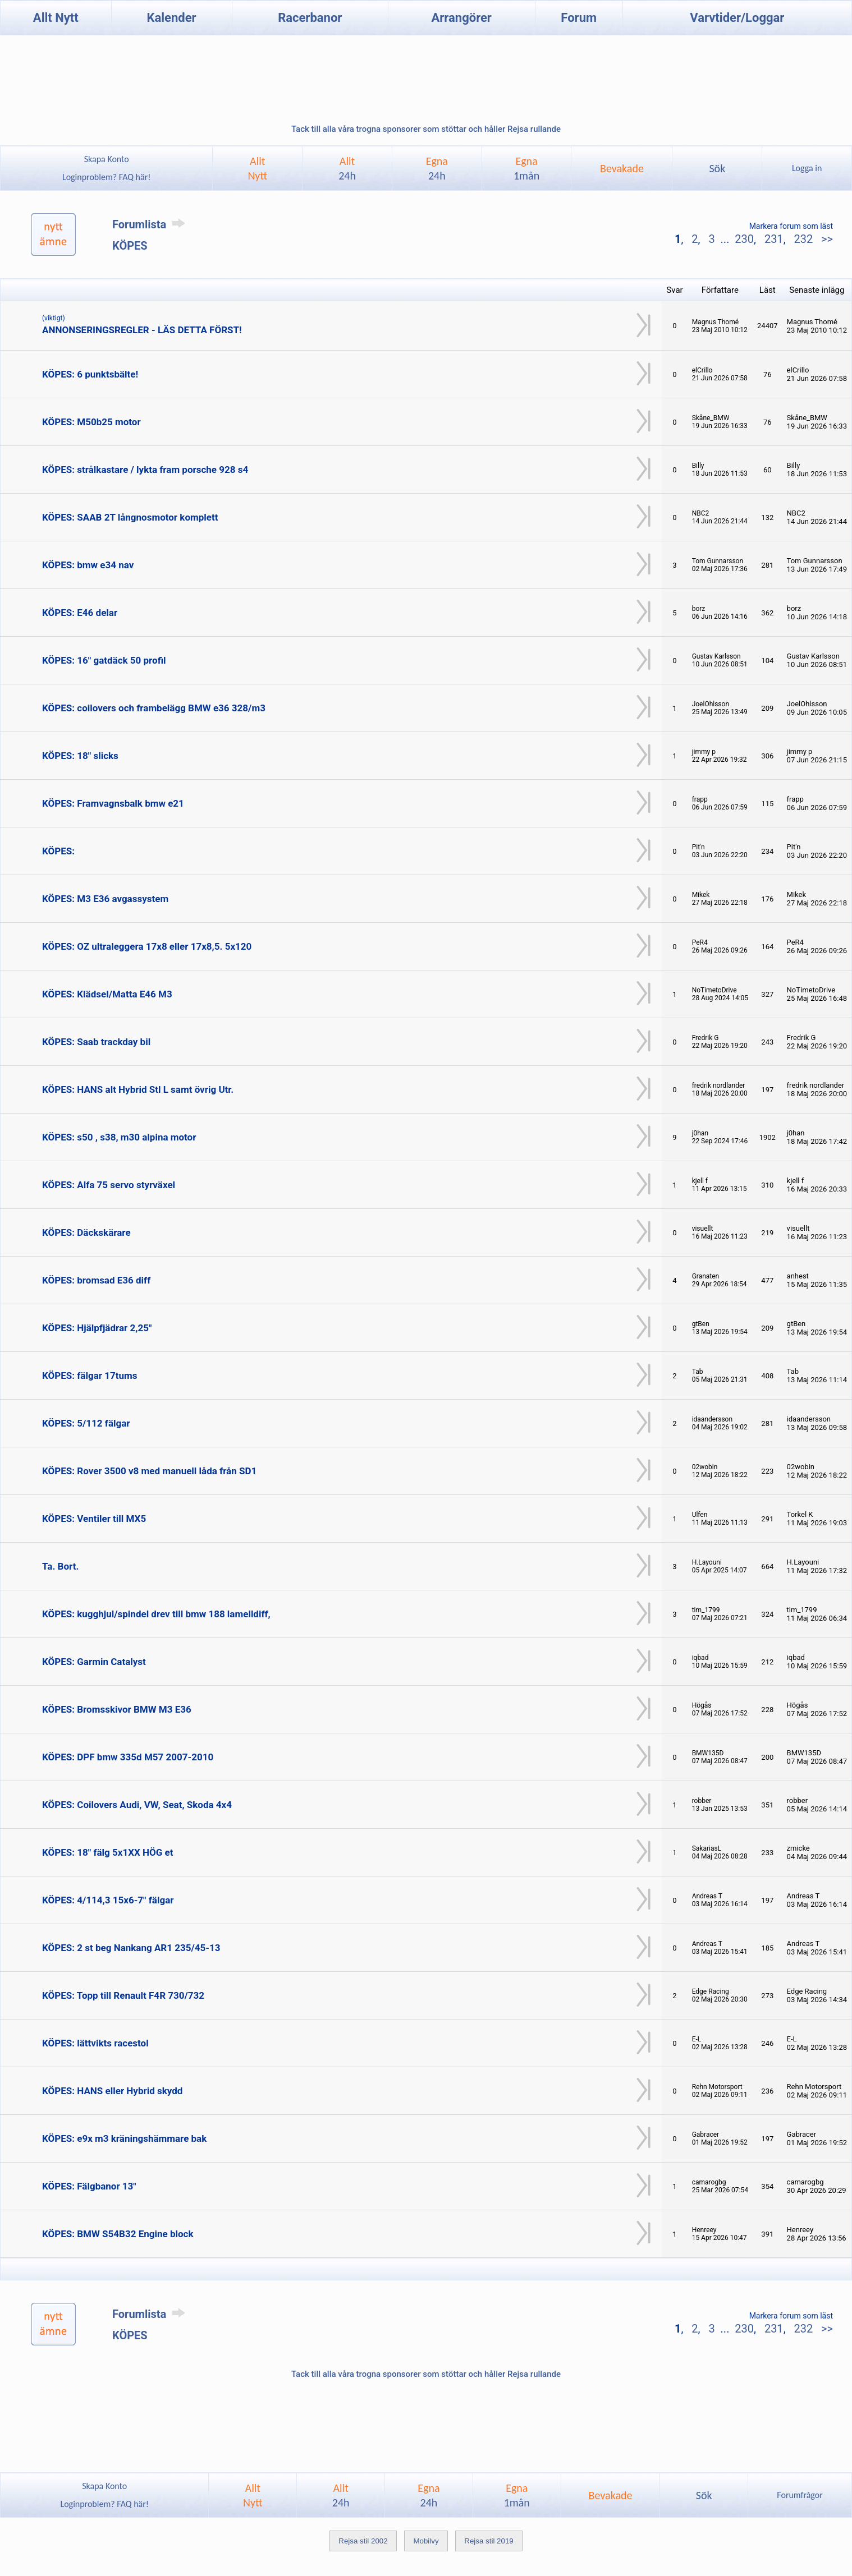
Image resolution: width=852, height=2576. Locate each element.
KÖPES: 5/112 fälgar (86, 1423)
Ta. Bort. (60, 1566)
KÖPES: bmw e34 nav (88, 565)
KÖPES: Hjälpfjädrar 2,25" (97, 1327)
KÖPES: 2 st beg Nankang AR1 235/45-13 (131, 1947)
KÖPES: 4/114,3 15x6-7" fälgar (107, 1900)
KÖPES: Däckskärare (86, 1232)
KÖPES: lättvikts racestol (95, 2043)
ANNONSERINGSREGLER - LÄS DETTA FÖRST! (142, 329)
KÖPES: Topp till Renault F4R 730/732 (123, 1995)
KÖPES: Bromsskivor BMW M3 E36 (116, 1709)
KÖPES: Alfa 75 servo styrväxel (108, 1184)
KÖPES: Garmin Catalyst (94, 1661)
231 (774, 239)
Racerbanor (310, 18)
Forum (579, 18)
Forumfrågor (799, 2495)
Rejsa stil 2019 (488, 2541)
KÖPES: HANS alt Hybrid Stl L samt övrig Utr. (137, 1089)
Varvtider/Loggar (737, 18)
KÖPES (130, 245)
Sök (717, 168)
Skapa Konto (106, 159)
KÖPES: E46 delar (79, 612)
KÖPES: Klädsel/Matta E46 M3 (107, 994)
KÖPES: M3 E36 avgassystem (105, 898)
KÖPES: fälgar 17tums (89, 1375)
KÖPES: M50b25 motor (91, 421)
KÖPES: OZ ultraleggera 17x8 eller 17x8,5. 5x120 (146, 946)
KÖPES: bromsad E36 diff (96, 1280)
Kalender (171, 18)
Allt (347, 168)
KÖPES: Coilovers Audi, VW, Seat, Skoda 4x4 (137, 1804)
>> (825, 239)
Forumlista (150, 224)
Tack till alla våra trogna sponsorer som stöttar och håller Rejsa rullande (426, 129)
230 (744, 239)
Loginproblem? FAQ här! (106, 177)
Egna (437, 168)
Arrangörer (462, 18)
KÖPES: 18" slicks (80, 755)
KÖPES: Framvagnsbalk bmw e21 (113, 803)
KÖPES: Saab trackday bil (96, 1041)
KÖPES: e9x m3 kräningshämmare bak (124, 2138)
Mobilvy (425, 2541)
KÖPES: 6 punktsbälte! (90, 374)
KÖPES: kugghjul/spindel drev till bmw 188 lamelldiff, (156, 1614)
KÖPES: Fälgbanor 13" (89, 2186)
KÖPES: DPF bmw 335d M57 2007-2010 (127, 1757)
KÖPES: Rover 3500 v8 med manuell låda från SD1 (149, 1470)
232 (803, 239)
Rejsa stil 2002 (362, 2541)
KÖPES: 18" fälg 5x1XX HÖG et (107, 1852)
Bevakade (622, 168)
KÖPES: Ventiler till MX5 (94, 1518)
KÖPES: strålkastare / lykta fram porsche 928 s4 (145, 469)
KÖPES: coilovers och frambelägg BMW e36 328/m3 (153, 708)
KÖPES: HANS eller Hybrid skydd (112, 2090)
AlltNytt (257, 168)
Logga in (807, 168)
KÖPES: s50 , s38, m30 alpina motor (119, 1137)
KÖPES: (58, 851)
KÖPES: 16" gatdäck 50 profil (104, 660)
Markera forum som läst (791, 226)
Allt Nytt (56, 18)
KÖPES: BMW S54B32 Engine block (118, 2233)
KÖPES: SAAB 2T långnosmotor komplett (130, 517)
